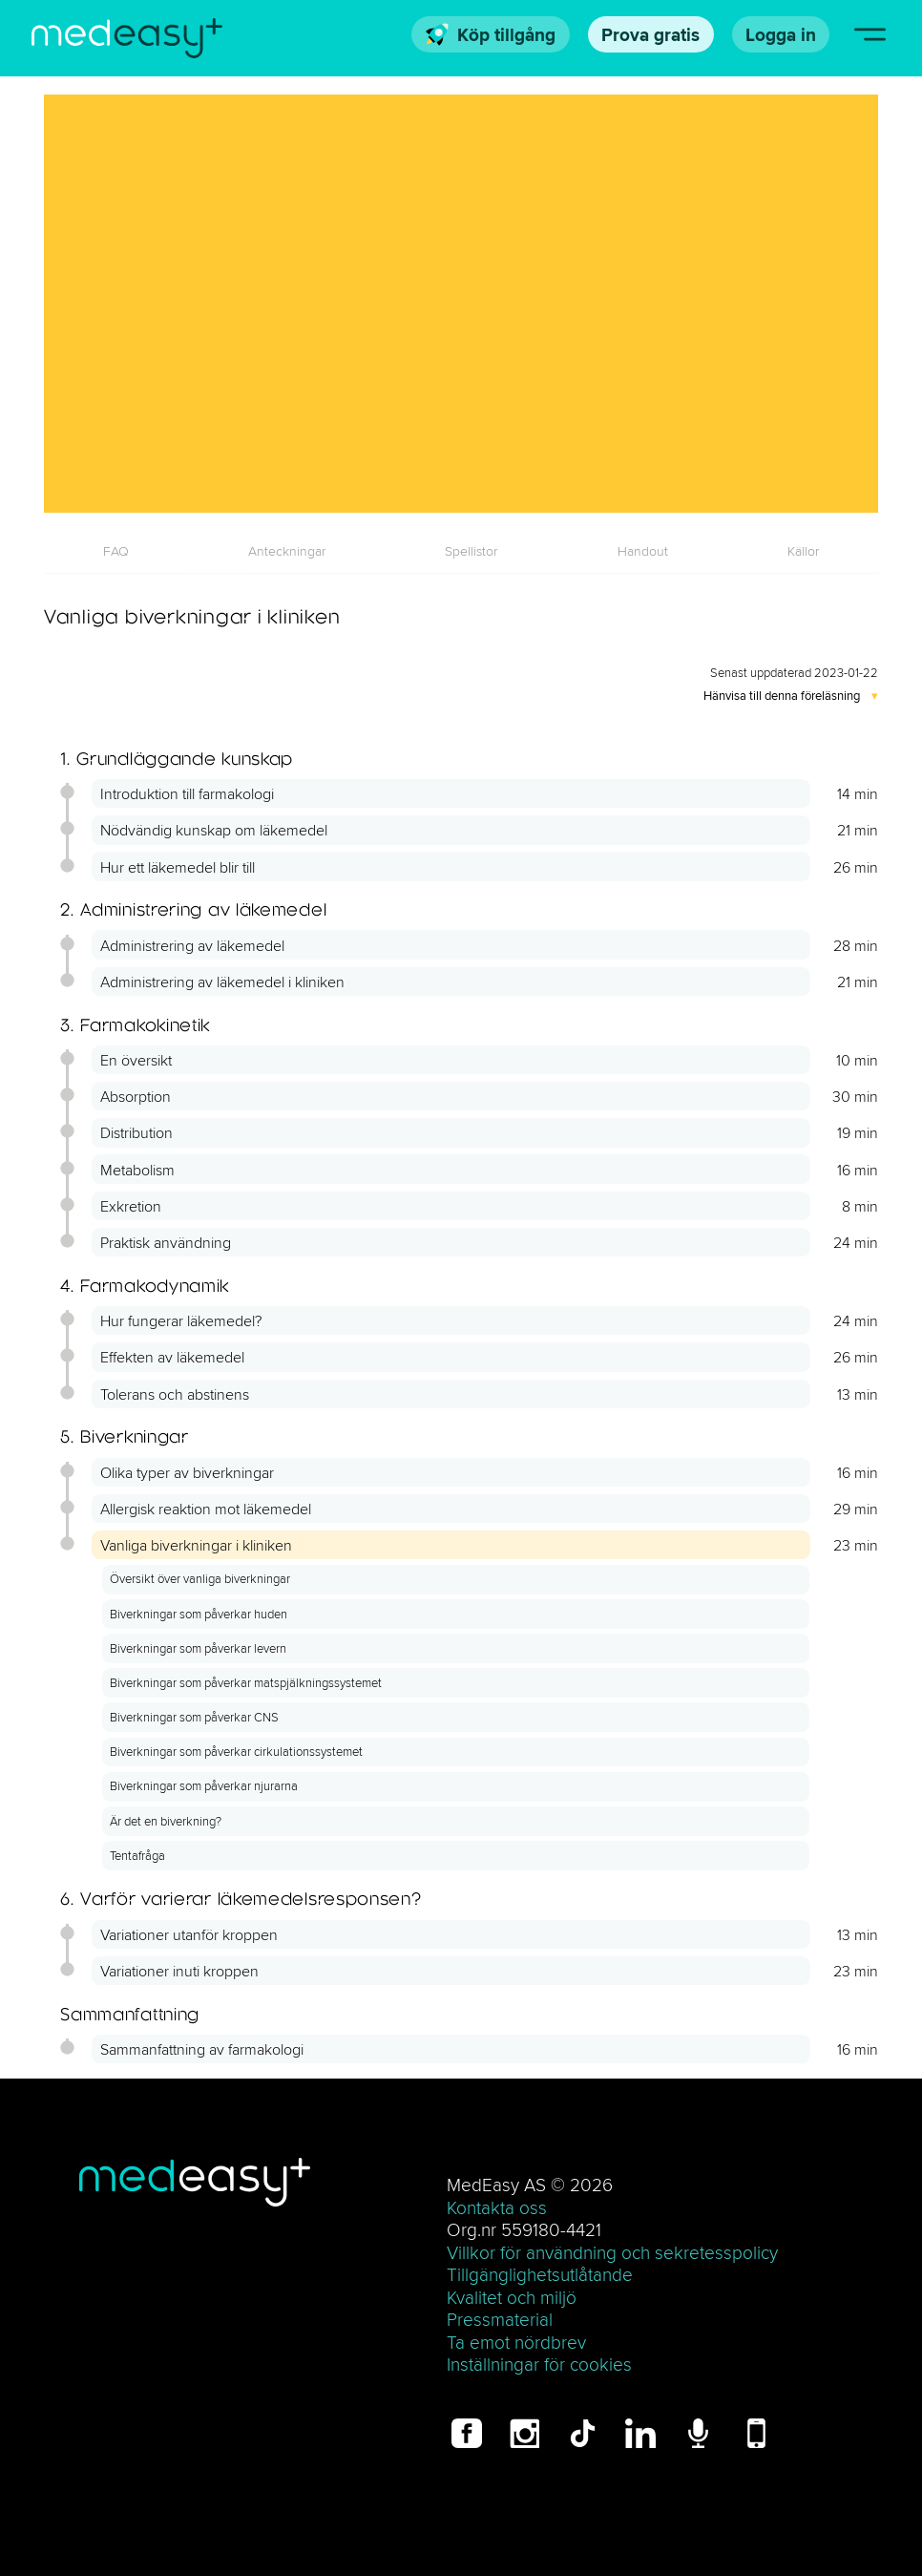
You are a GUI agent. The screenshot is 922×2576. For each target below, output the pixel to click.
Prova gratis (650, 34)
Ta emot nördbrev (516, 2341)
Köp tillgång (491, 34)
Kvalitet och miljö (511, 2297)
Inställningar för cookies (539, 2363)
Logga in (780, 34)
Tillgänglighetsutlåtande (540, 2274)
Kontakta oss (497, 2207)
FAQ (116, 550)
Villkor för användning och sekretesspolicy (612, 2252)
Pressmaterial (500, 2319)
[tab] (116, 551)
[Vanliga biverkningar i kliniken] (461, 303)
